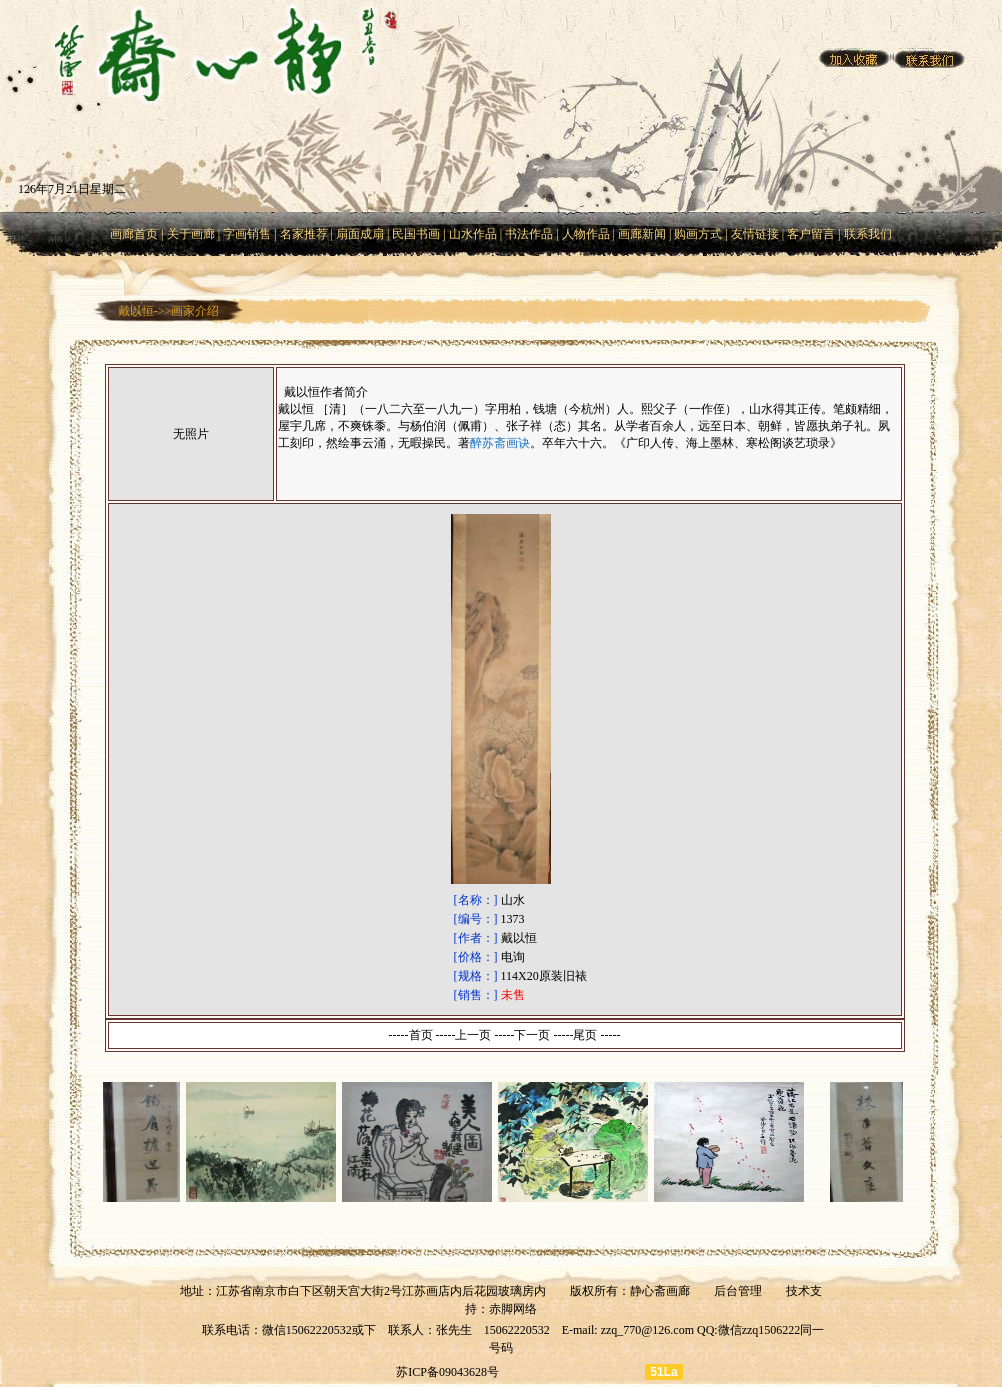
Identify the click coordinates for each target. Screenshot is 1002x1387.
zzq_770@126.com (647, 1330)
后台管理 (738, 1291)
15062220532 (517, 1330)
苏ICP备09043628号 (447, 1372)
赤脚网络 (513, 1309)
